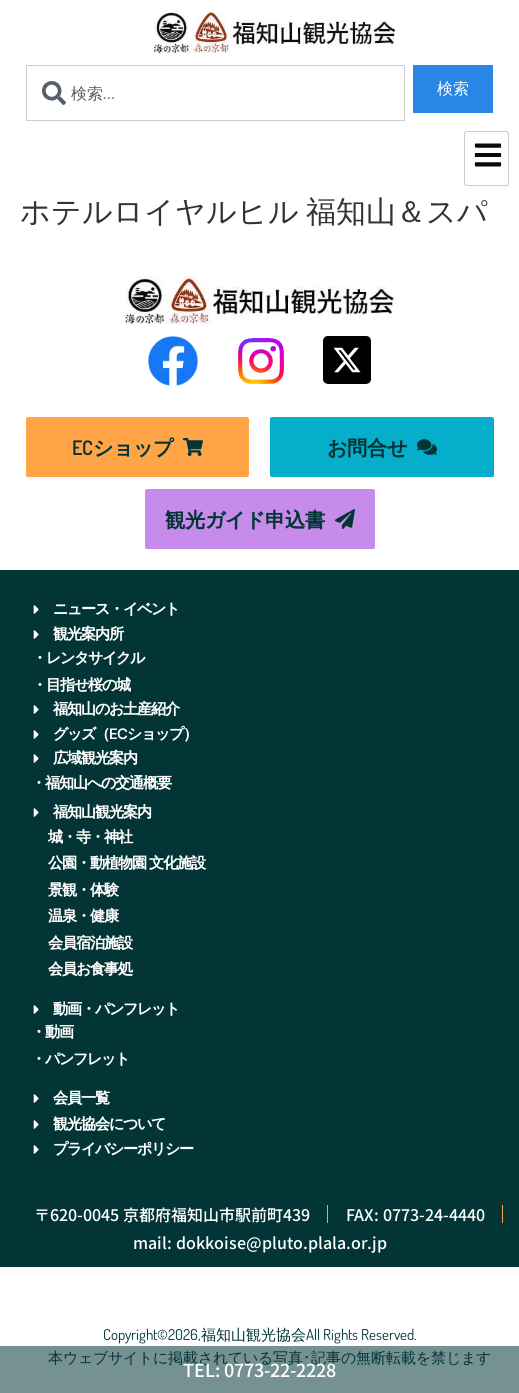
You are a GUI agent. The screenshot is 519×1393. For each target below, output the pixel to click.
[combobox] (216, 93)
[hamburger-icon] (486, 158)
